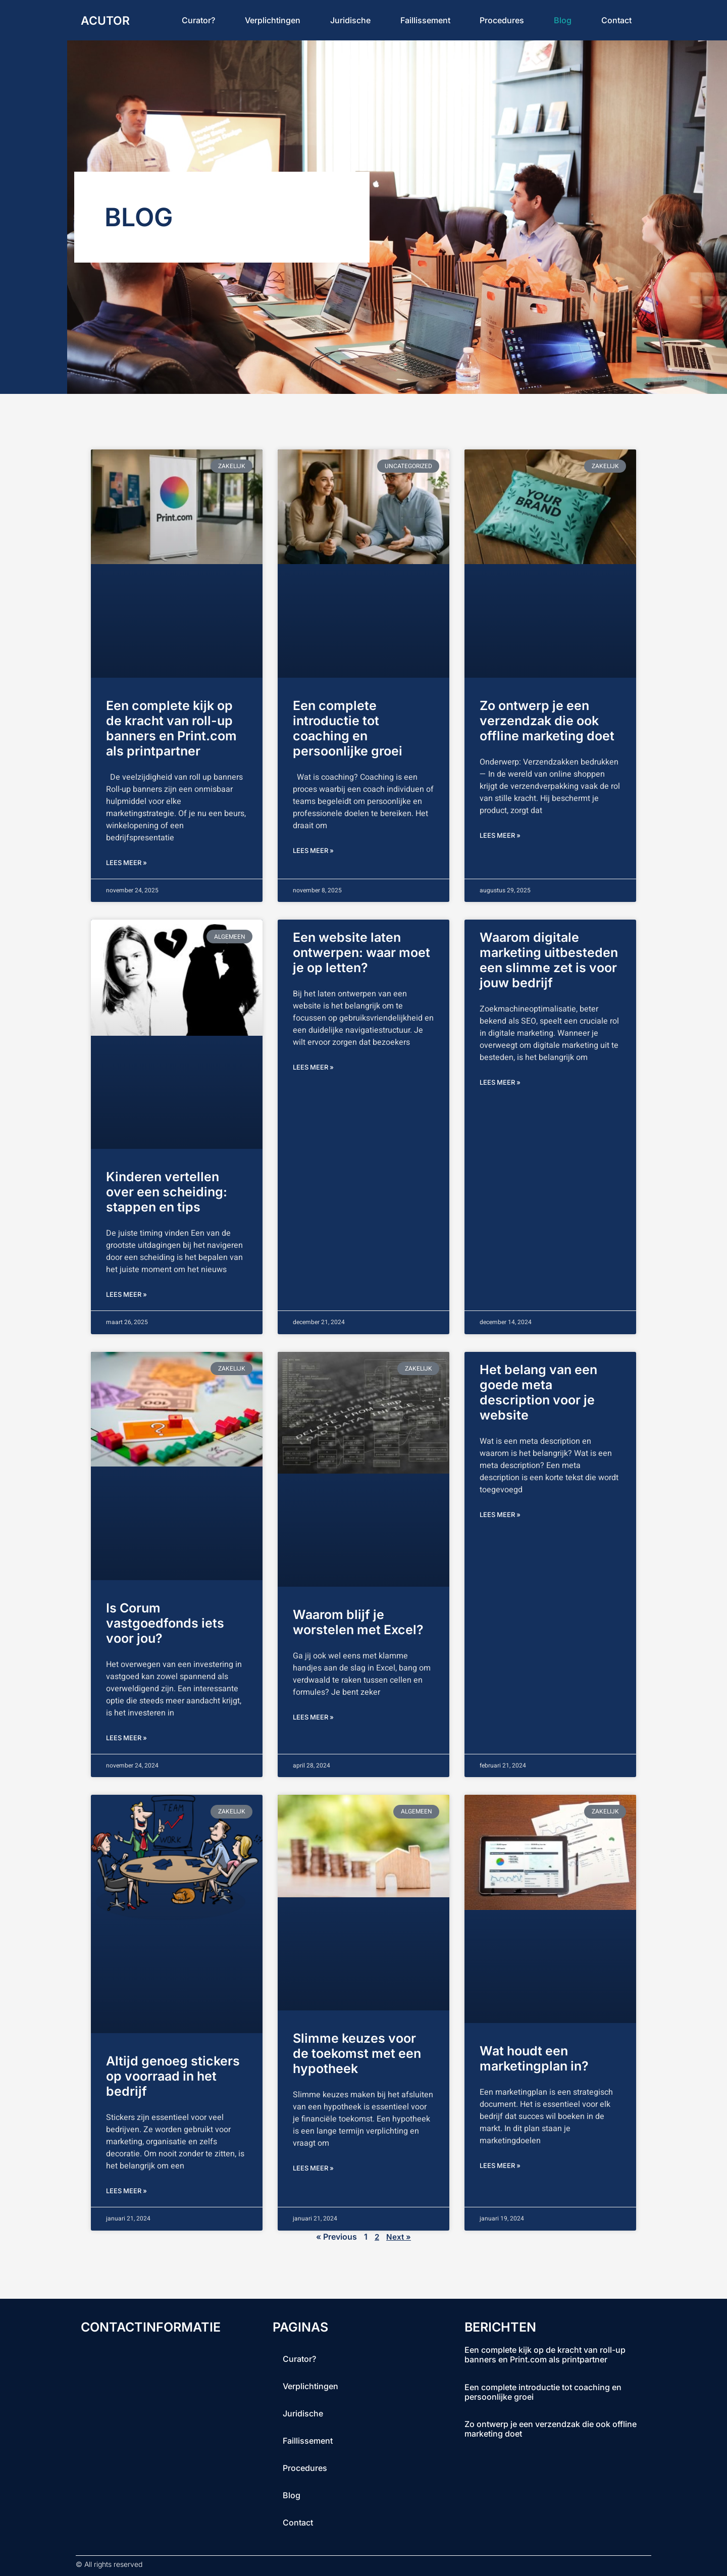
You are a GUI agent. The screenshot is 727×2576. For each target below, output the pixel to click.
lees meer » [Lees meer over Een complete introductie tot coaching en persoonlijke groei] (313, 850)
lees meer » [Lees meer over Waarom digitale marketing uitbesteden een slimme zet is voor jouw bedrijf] (500, 1082)
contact (616, 20)
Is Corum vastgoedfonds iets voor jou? (165, 1623)
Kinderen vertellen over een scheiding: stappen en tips (166, 1192)
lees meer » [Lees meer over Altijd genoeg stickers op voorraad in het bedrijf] (126, 2191)
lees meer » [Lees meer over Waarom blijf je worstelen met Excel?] (313, 1717)
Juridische (350, 20)
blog (563, 20)
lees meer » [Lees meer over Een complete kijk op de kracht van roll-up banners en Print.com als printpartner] (126, 862)
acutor (107, 20)
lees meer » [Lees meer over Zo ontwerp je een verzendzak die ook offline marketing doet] (500, 835)
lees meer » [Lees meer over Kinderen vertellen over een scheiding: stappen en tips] (126, 1294)
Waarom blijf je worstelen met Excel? (358, 1622)
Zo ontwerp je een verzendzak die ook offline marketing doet (547, 720)
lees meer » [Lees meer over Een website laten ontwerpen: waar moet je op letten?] (313, 1067)
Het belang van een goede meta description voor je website (538, 1392)
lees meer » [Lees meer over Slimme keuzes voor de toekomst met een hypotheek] (313, 2168)
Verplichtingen (272, 20)
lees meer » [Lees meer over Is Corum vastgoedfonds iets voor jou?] (126, 1738)
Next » (398, 2237)
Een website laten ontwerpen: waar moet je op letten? (361, 952)
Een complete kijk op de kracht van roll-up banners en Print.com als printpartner (171, 728)
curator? (198, 20)
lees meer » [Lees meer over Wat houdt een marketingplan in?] (500, 2165)
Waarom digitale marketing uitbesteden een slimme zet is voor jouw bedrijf (549, 960)
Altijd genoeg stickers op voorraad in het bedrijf (173, 2076)
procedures (502, 20)
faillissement (425, 20)
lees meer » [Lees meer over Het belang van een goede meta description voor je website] (500, 1514)
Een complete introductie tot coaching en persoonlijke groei (347, 728)
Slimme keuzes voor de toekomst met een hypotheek (357, 2053)
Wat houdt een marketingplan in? (534, 2058)
